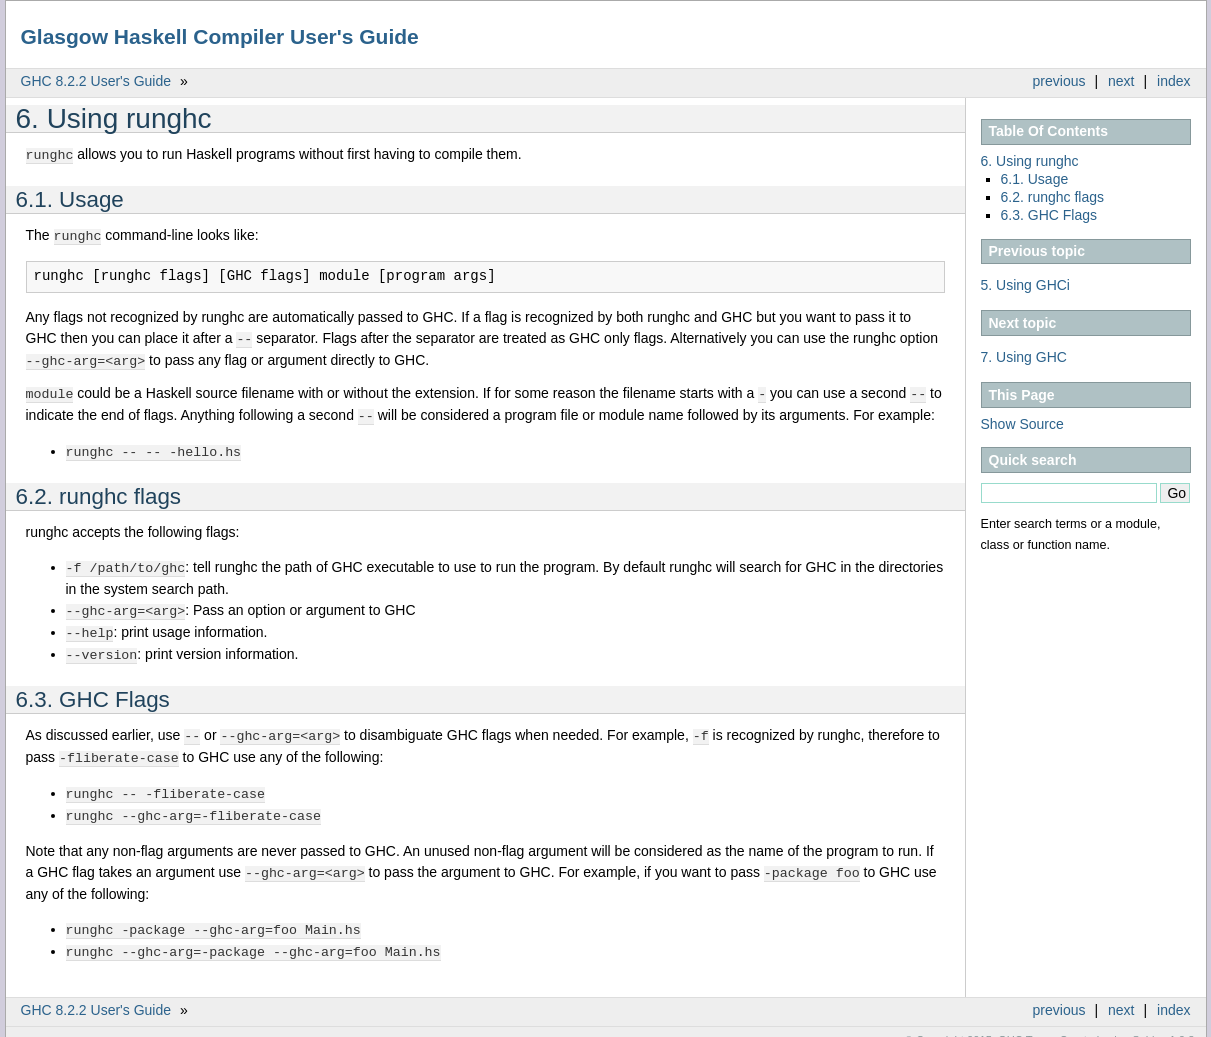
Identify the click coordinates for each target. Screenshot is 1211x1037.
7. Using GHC (1024, 357)
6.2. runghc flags (1053, 197)
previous (1059, 81)
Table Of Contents (1049, 131)
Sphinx (1149, 1022)
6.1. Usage (1035, 179)
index (1173, 81)
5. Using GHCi (1025, 285)
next (1121, 81)
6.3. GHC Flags (1049, 215)
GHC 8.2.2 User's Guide (96, 81)
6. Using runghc (1030, 161)
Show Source (1022, 424)
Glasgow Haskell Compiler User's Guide (220, 36)
